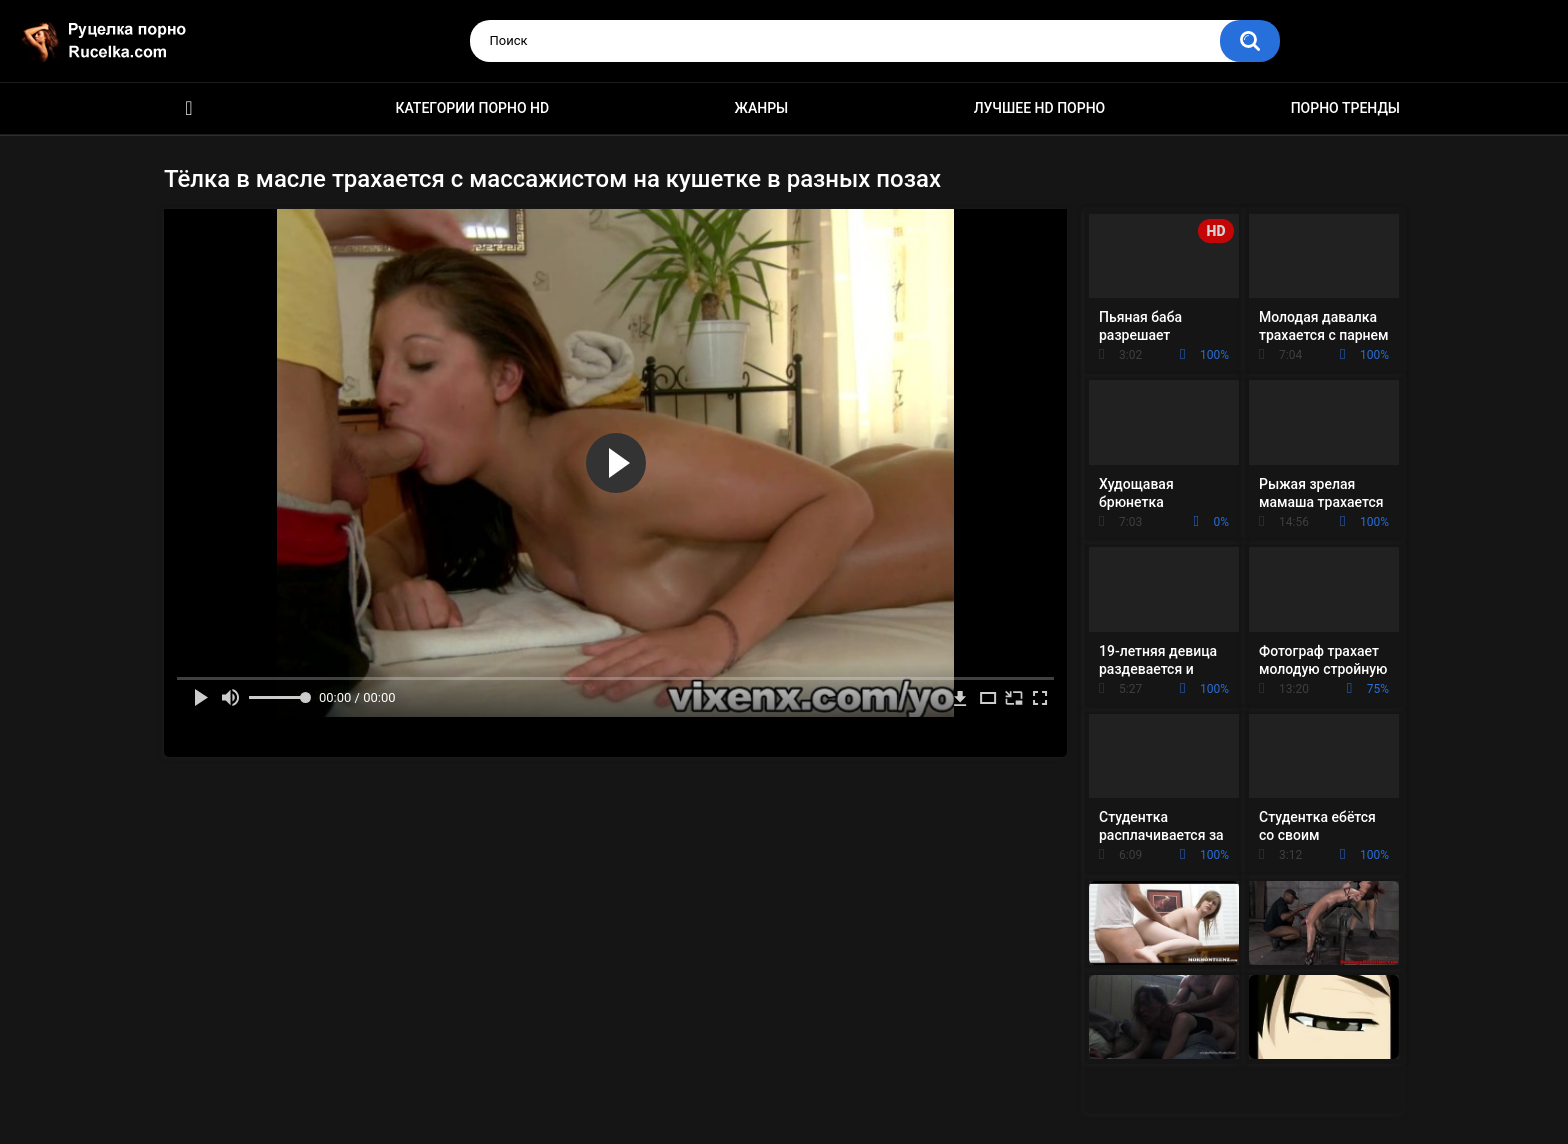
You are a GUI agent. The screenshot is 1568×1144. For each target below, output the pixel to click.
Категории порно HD (472, 108)
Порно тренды (1345, 108)
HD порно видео (189, 108)
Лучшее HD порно (1040, 108)
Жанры (762, 108)
